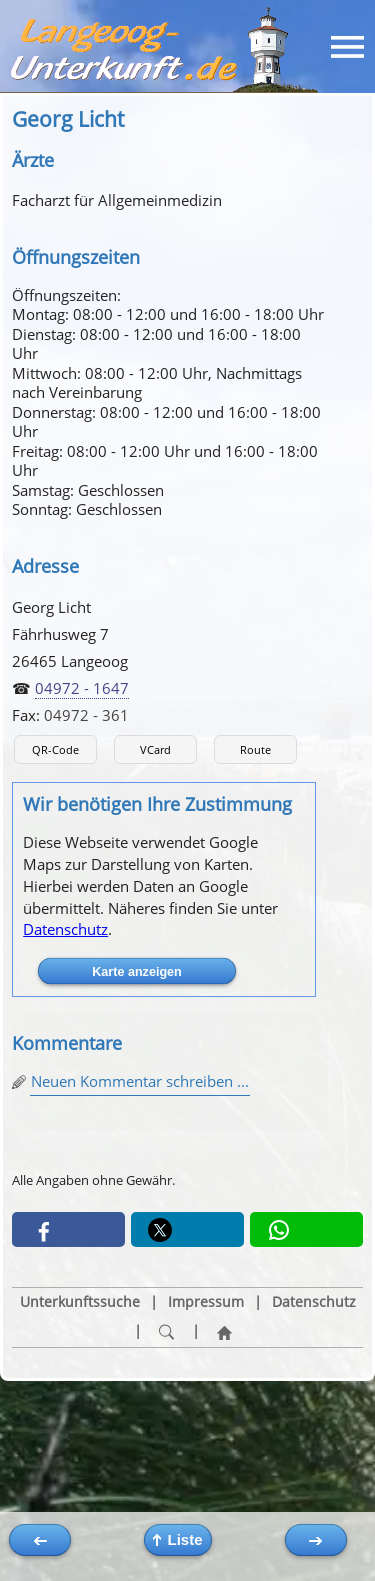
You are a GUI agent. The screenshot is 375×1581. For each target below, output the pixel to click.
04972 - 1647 (82, 688)
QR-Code (55, 749)
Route (255, 749)
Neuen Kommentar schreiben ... (140, 1081)
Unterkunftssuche (80, 1302)
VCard (155, 749)
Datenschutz (65, 929)
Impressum (206, 1302)
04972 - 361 (86, 715)
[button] (68, 1229)
